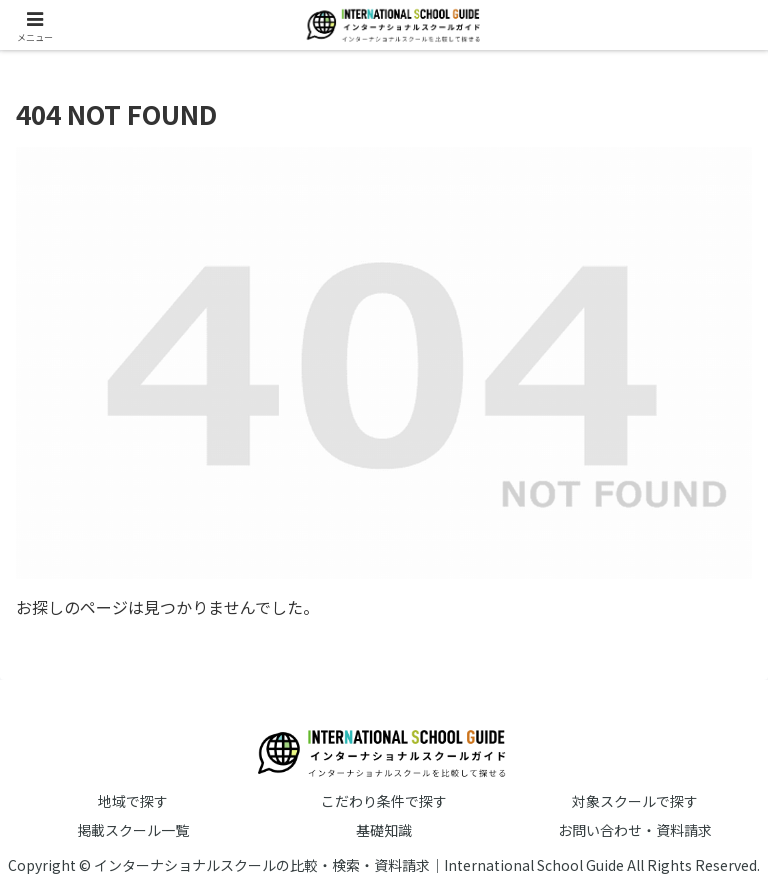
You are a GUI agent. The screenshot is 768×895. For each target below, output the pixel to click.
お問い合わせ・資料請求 (635, 830)
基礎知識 (384, 830)
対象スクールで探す (635, 801)
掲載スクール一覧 (133, 830)
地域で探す (133, 801)
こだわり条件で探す (384, 801)
